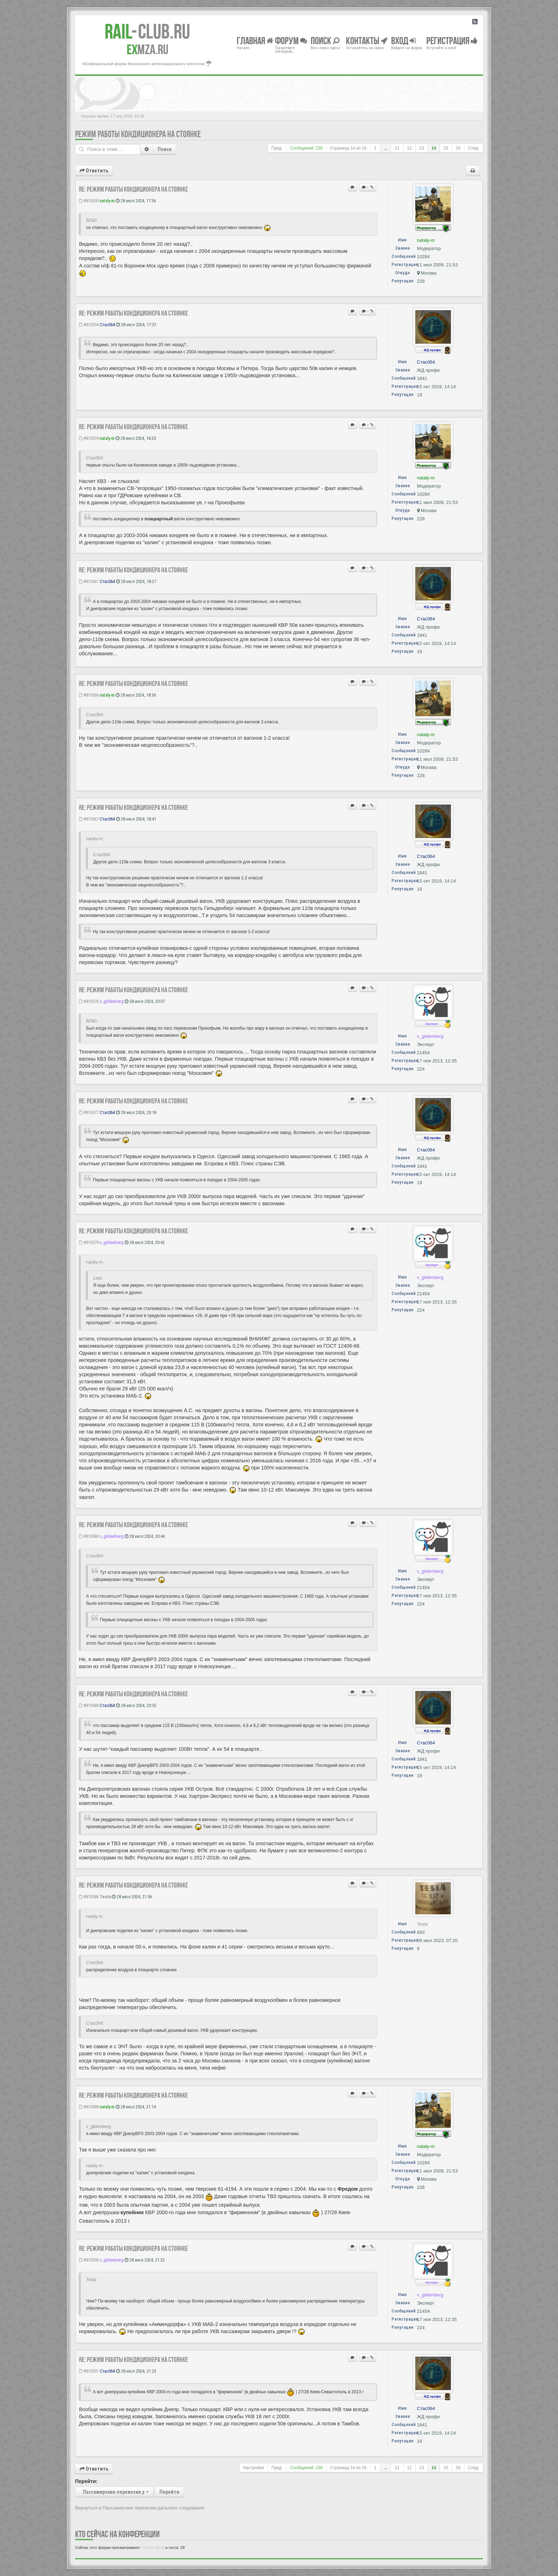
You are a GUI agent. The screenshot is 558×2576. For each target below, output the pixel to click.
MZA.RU (147, 49)
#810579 (89, 1242)
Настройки (253, 2467)
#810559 (89, 438)
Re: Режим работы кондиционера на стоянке (133, 189)
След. (473, 148)
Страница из (348, 148)
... (386, 148)
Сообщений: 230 (306, 148)
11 (397, 148)
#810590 (89, 2260)
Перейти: (86, 2481)
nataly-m (107, 200)
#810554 (89, 324)
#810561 (89, 581)
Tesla (105, 1896)
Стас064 (107, 324)
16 (458, 148)
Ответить (94, 170)
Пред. (277, 148)
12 (409, 148)
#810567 (89, 819)
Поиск (165, 149)
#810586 (89, 1896)
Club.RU (147, 31)
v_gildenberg (111, 1001)
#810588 (89, 2106)
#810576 (89, 1001)
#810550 (89, 200)
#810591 (89, 2371)
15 (445, 148)
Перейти (169, 2492)
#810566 (89, 695)
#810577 (89, 1112)
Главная (255, 40)
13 (421, 148)
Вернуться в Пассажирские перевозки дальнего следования (139, 2507)
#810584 (89, 1705)
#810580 (89, 1536)
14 (433, 148)
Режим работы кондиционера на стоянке (138, 134)
